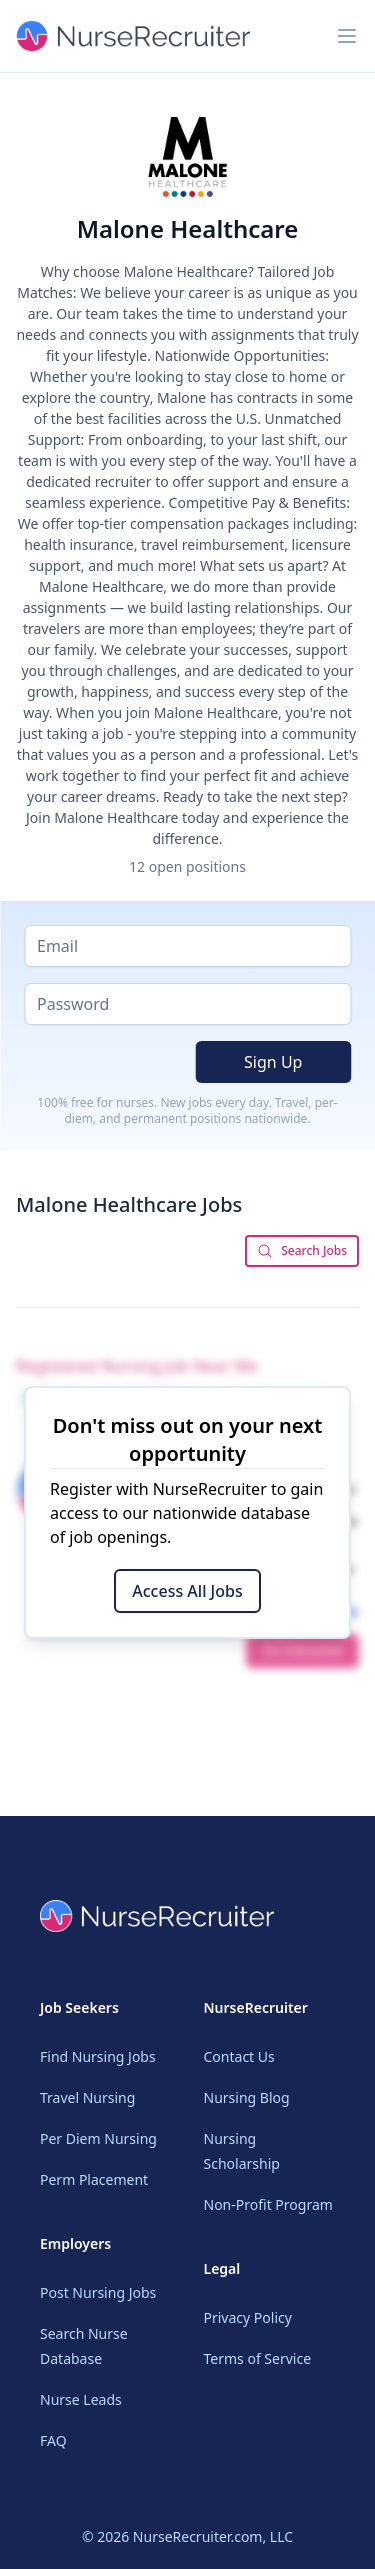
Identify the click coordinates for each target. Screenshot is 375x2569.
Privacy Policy (248, 2317)
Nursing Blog (247, 2097)
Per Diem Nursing (98, 2138)
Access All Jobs (187, 1591)
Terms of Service (258, 2358)
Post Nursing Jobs (98, 2292)
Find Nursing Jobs (98, 2056)
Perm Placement (94, 2179)
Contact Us (239, 2056)
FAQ (53, 2440)
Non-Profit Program (268, 2204)
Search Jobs (302, 1250)
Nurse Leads (81, 2399)
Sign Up (273, 1062)
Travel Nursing (87, 2097)
